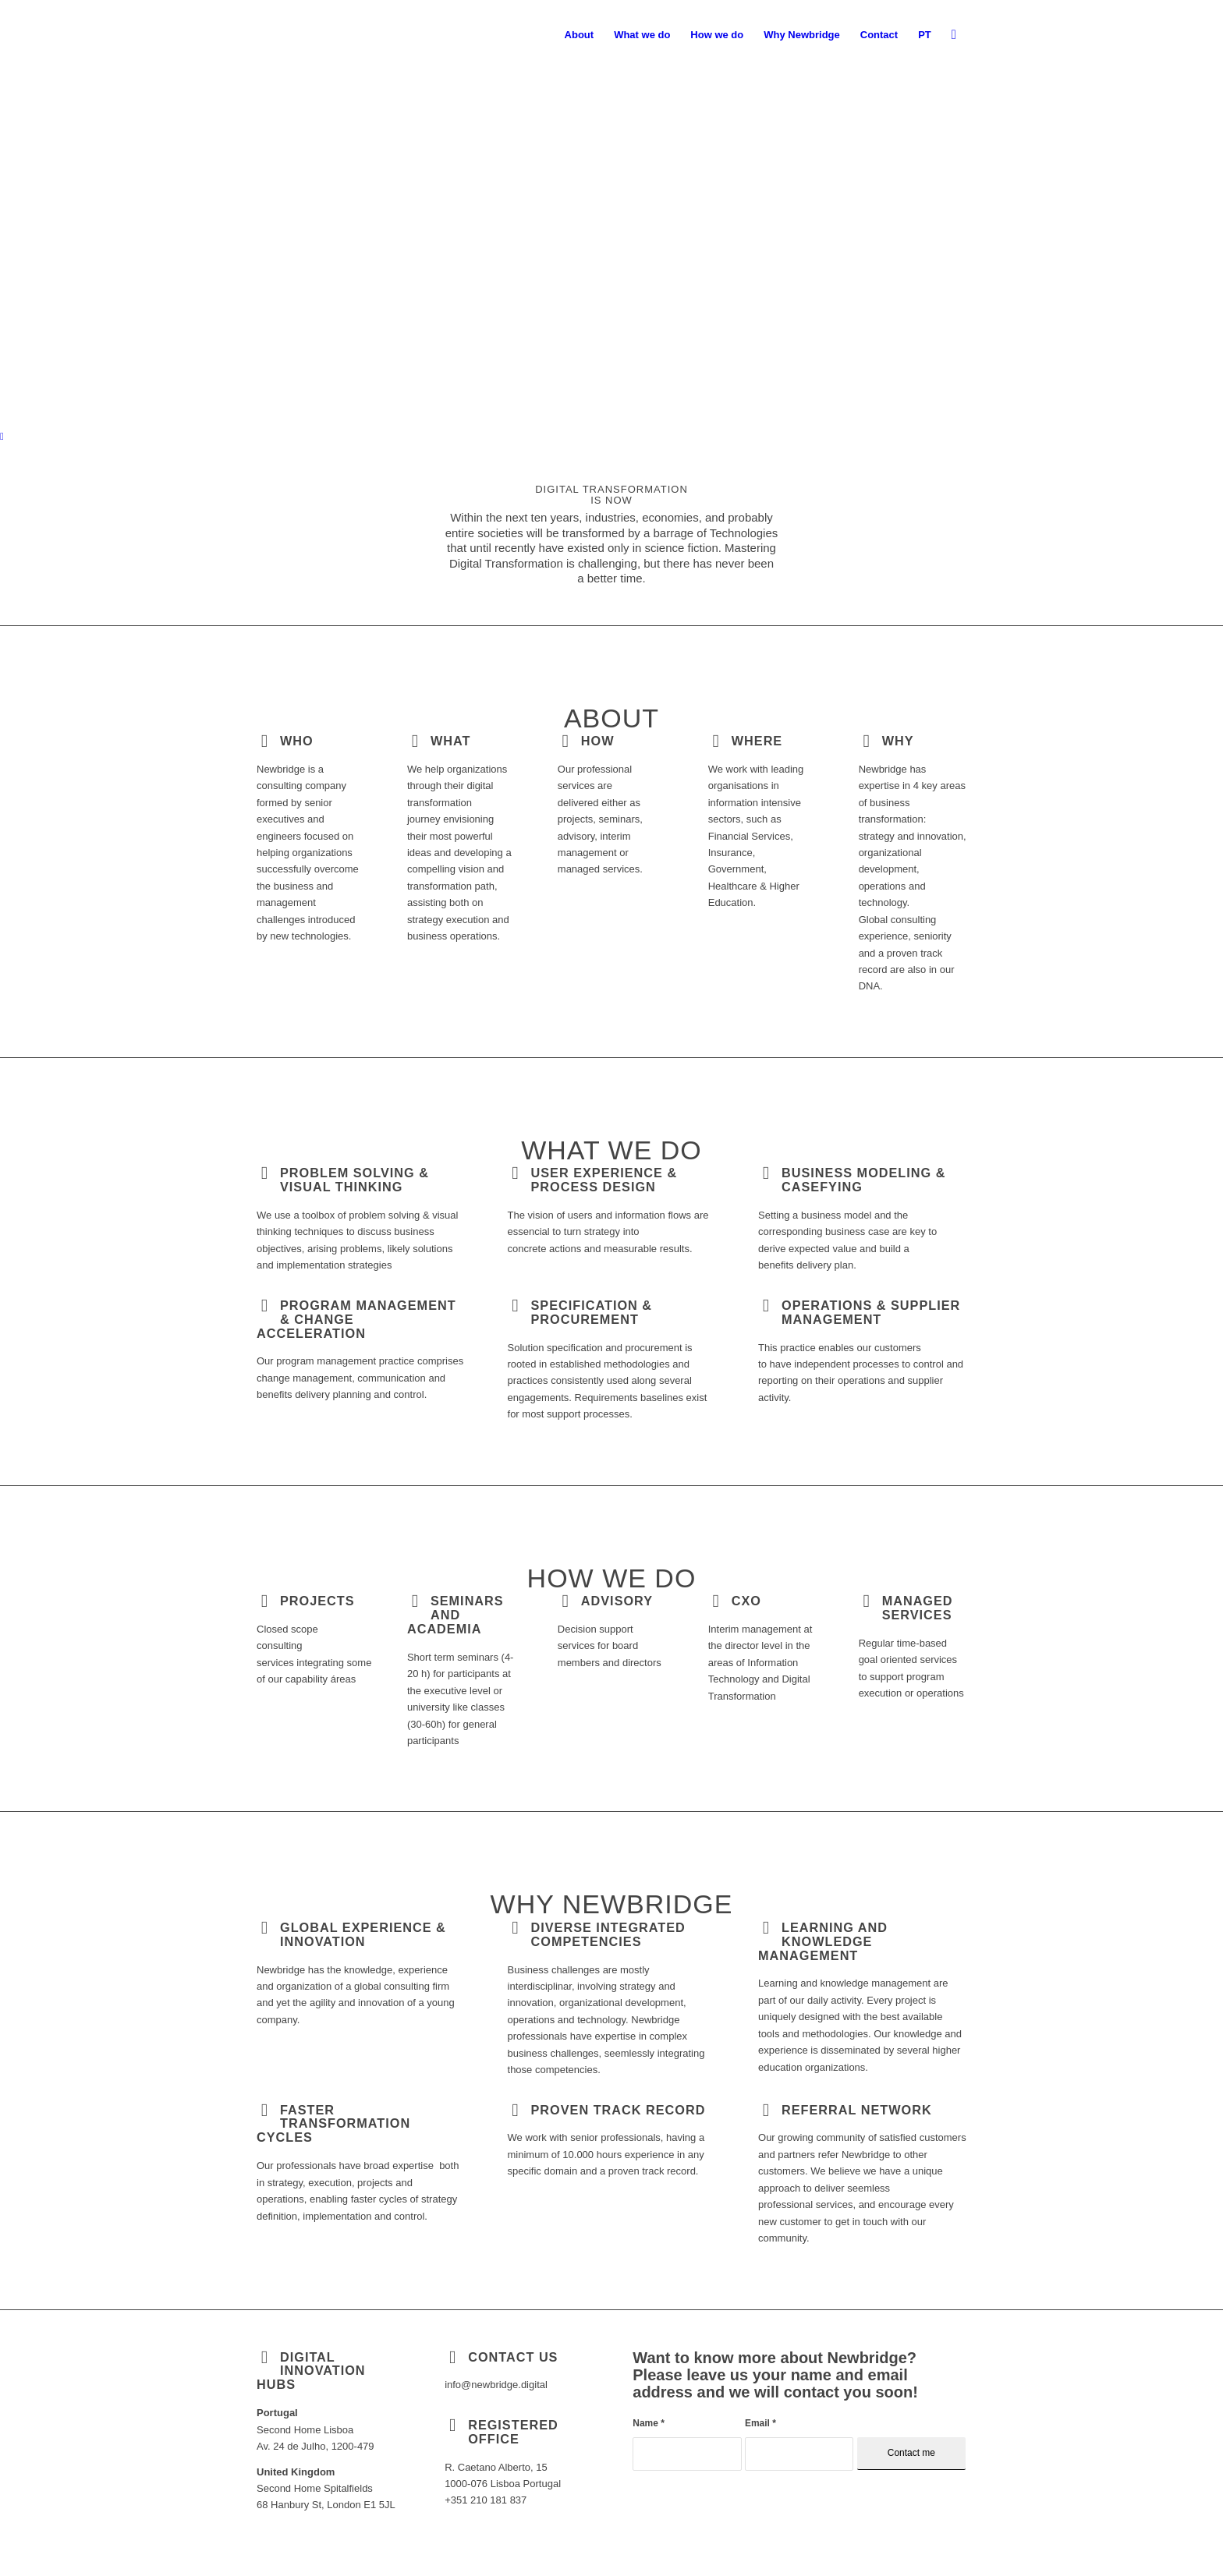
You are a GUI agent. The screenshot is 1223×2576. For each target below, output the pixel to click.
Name (649, 2423)
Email (760, 2423)
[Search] (953, 35)
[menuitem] (579, 35)
